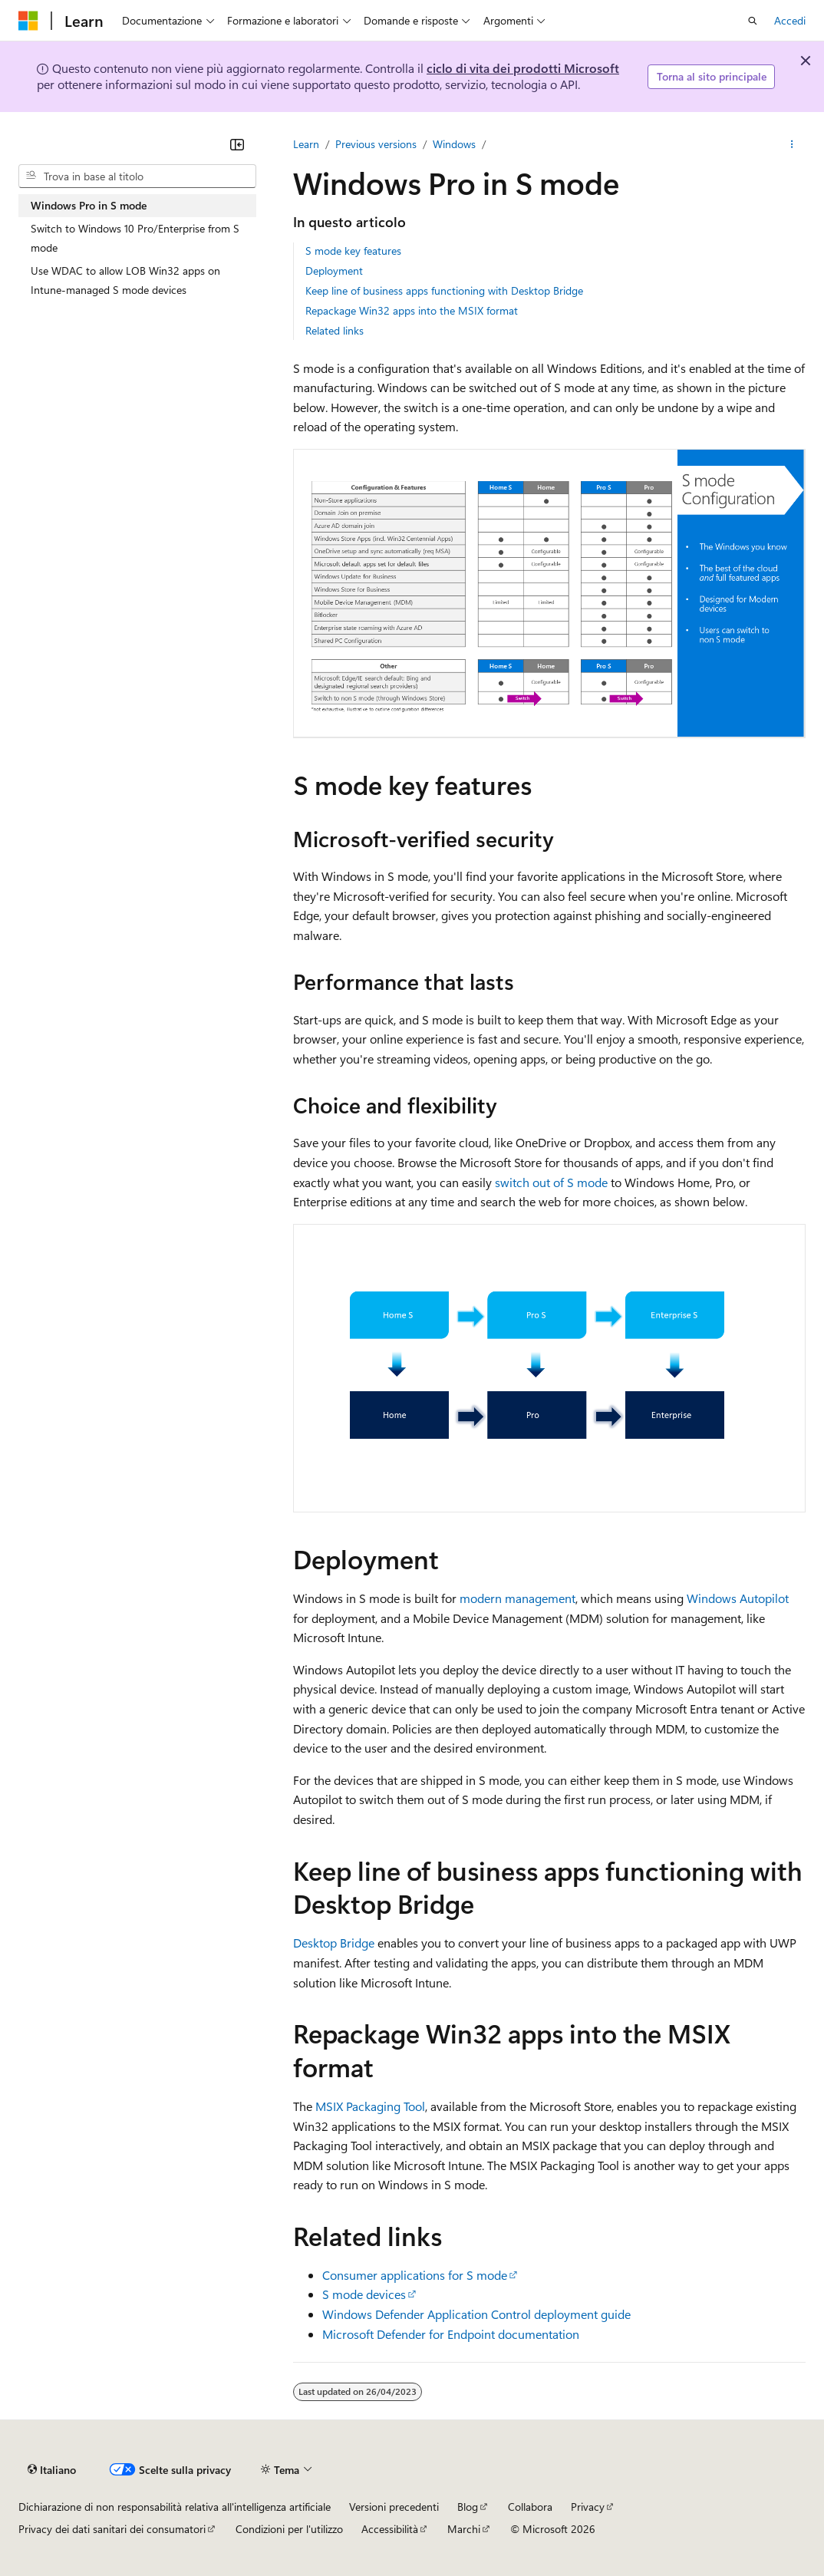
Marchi (463, 2529)
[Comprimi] (237, 144)
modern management (517, 1598)
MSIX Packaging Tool (370, 2106)
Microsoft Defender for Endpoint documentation (450, 2334)
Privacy (588, 2506)
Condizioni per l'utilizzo (289, 2529)
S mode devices (364, 2294)
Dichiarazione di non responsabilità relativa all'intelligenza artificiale (174, 2506)
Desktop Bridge (333, 1942)
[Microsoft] (28, 21)
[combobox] (137, 176)
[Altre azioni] (792, 144)
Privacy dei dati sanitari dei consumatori (112, 2529)
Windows (454, 144)
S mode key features (353, 250)
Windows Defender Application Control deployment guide (476, 2314)
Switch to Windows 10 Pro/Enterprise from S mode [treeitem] (135, 238)
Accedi (790, 20)
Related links (334, 330)
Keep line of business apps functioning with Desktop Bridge (444, 290)
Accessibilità (389, 2529)
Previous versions (376, 144)
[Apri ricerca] (752, 21)
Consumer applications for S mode (414, 2275)
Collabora (530, 2506)
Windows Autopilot (738, 1598)
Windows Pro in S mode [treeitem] (89, 205)
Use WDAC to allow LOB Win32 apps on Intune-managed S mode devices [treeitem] (125, 280)
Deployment (334, 270)
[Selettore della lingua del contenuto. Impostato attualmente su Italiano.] (51, 2469)
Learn (306, 144)
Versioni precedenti (394, 2506)
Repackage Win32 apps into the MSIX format (411, 310)
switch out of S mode (551, 1182)
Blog (467, 2506)
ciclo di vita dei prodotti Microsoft (523, 68)
